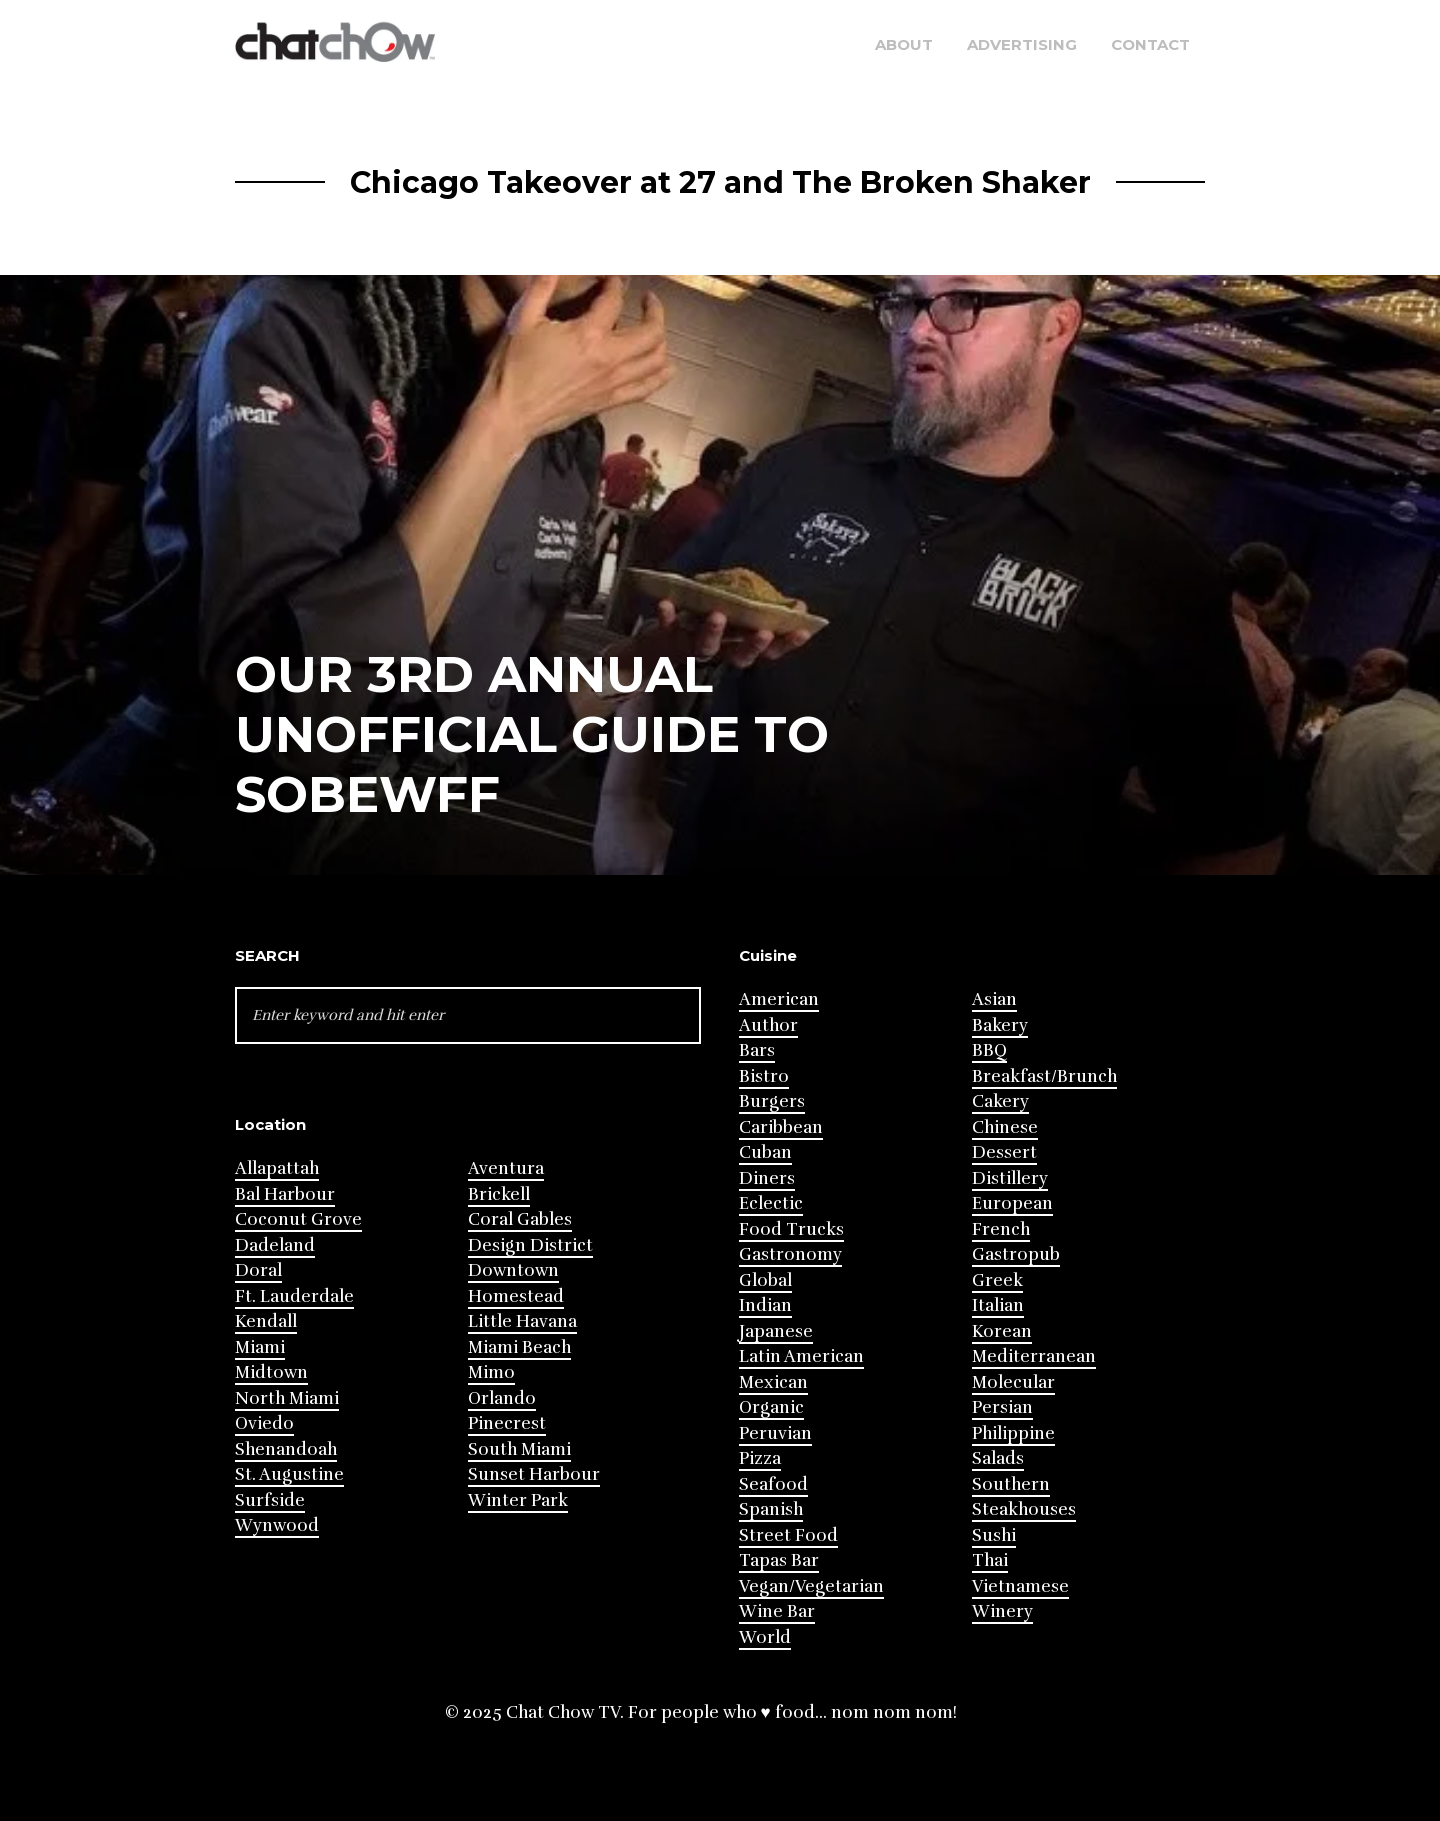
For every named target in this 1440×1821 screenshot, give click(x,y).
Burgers (772, 1101)
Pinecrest (507, 1423)
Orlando (502, 1398)
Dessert (1004, 1152)
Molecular (1013, 1382)
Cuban (765, 1152)
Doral (258, 1270)
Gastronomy (790, 1254)
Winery (1002, 1611)
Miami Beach (519, 1347)
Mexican (773, 1382)
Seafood (773, 1484)
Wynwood (277, 1525)
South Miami (519, 1449)
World (765, 1637)
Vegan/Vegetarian (811, 1586)
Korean (1002, 1331)
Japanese (776, 1331)
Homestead (516, 1296)
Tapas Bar (779, 1560)
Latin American (801, 1356)
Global (765, 1280)
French (1001, 1229)
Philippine (1013, 1433)
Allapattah (277, 1168)
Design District (530, 1245)
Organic (771, 1407)
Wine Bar (777, 1611)
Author (768, 1025)
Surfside (270, 1500)
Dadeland (275, 1245)
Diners (767, 1178)
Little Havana (522, 1321)
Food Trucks (791, 1229)
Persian (1002, 1407)
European (1012, 1203)
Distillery (1010, 1178)
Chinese (1005, 1127)
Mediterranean (1034, 1356)
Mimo (491, 1372)
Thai (990, 1560)
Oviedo (264, 1423)
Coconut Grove (298, 1219)
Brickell (499, 1194)
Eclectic (771, 1203)
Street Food (788, 1535)
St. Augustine (289, 1474)
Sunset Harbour (534, 1474)
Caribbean (781, 1127)
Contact (1150, 44)
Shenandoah (286, 1449)
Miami (260, 1347)
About (904, 44)
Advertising (1022, 44)
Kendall (266, 1321)
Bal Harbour (285, 1194)
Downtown (513, 1270)
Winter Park (518, 1500)
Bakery (1000, 1025)
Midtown (271, 1372)
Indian (765, 1305)
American (779, 999)
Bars (757, 1050)
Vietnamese (1020, 1586)
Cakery (1000, 1101)
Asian (994, 999)
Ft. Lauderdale (294, 1296)
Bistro (764, 1076)
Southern (1011, 1484)
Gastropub (1016, 1254)
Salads (998, 1458)
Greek (997, 1280)
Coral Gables (520, 1219)
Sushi (994, 1535)
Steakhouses (1024, 1509)
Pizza (760, 1458)
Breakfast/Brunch (1044, 1076)
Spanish (771, 1509)
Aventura (506, 1168)
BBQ (989, 1050)
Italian (998, 1305)
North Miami (287, 1398)
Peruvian (775, 1433)
